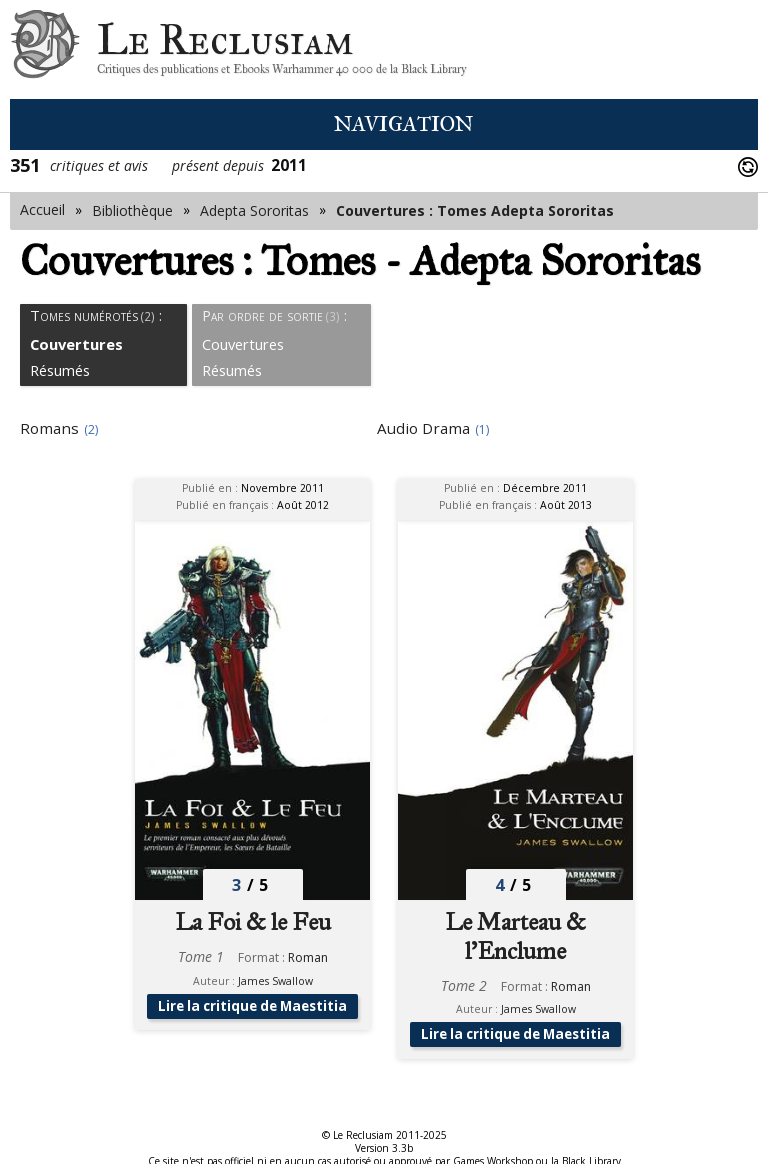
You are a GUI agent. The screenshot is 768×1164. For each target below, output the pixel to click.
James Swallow (275, 981)
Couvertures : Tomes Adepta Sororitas (475, 210)
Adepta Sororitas (254, 210)
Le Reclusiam (45, 49)
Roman (308, 957)
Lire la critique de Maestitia (253, 1013)
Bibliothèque (132, 210)
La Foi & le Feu (253, 922)
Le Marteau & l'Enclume (515, 936)
